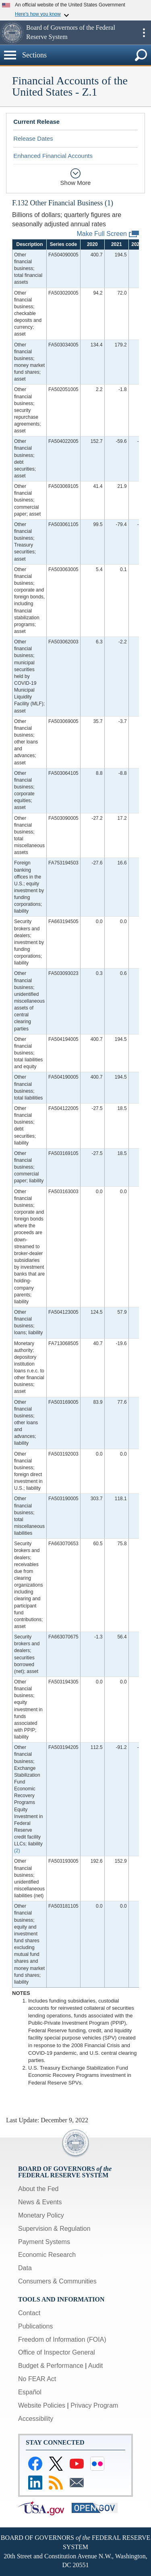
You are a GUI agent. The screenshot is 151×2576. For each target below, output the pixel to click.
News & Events (40, 2202)
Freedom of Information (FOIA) (62, 2339)
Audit (95, 2365)
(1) (109, 203)
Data (25, 2268)
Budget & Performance (50, 2365)
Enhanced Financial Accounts (53, 155)
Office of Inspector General (56, 2352)
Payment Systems (44, 2241)
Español (29, 2392)
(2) (17, 1850)
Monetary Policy (41, 2215)
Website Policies (41, 2405)
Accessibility (35, 2418)
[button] (12, 32)
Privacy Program (94, 2405)
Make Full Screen (108, 234)
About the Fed (38, 2188)
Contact (29, 2313)
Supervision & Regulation (54, 2228)
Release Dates (33, 138)
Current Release (36, 121)
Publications (35, 2326)
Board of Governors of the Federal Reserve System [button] (70, 32)
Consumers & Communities (57, 2281)
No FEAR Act (37, 2378)
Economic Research (47, 2254)
